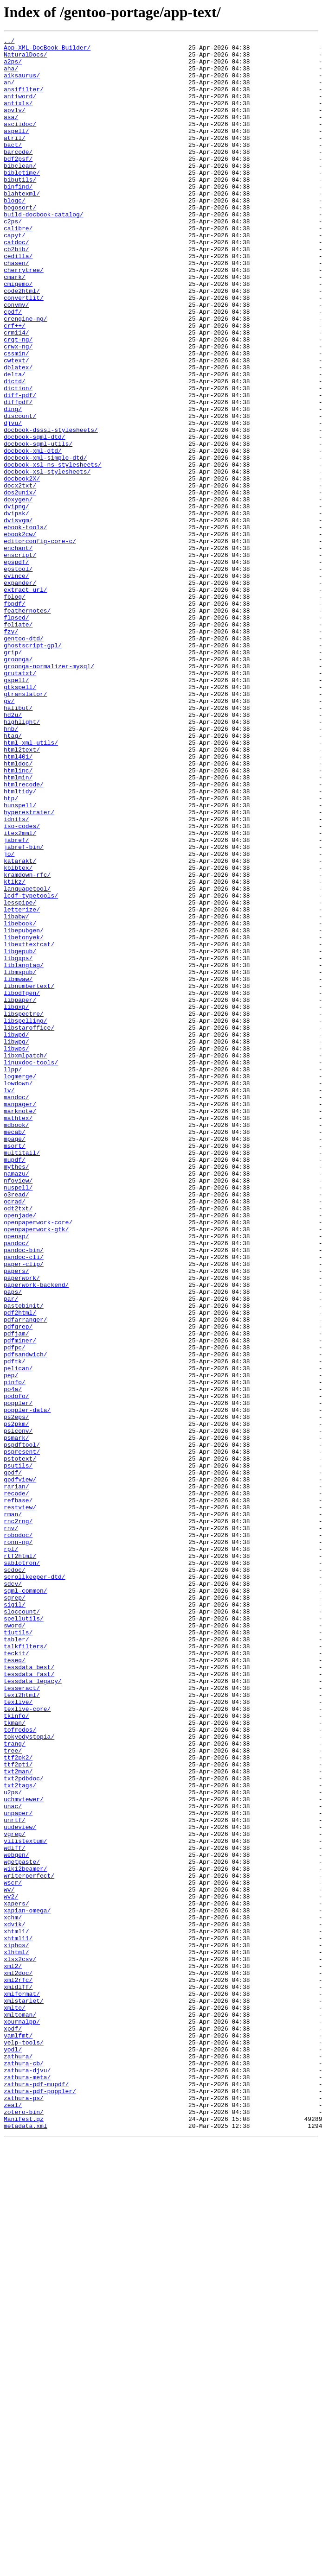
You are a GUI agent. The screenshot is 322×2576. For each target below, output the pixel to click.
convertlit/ (24, 350)
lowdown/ (18, 1293)
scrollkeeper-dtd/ (34, 1885)
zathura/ (18, 2460)
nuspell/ (18, 1418)
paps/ (13, 1543)
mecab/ (15, 1351)
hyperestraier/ (29, 967)
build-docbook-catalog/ (44, 250)
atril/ (15, 158)
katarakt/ (20, 1026)
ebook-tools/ (25, 625)
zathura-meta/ (27, 2485)
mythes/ (16, 1393)
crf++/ (15, 384)
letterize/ (22, 1084)
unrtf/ (15, 2177)
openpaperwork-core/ (38, 1460)
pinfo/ (15, 1651)
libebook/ (20, 1101)
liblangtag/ (24, 1151)
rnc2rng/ (18, 1818)
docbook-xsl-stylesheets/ (47, 559)
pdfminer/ (20, 1601)
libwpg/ (16, 1243)
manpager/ (20, 1318)
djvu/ (13, 500)
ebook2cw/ (20, 634)
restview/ (20, 1802)
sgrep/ (15, 1910)
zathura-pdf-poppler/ (40, 2502)
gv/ (9, 834)
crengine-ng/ (25, 375)
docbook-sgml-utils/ (38, 525)
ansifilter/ (24, 100)
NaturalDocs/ (25, 58)
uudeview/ (20, 2185)
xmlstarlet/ (24, 2394)
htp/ (11, 951)
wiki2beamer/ (25, 2235)
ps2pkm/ (16, 1701)
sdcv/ (13, 1893)
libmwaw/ (18, 1168)
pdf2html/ (20, 1568)
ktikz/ (15, 1051)
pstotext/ (20, 1743)
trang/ (15, 2085)
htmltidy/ (20, 942)
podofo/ (16, 1668)
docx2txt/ (20, 575)
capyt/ (15, 275)
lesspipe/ (20, 1076)
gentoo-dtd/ (24, 759)
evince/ (16, 684)
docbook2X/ (22, 567)
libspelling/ (25, 1218)
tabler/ (16, 1960)
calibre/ (18, 267)
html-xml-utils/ (31, 884)
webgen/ (16, 2219)
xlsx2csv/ (20, 2344)
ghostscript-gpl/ (33, 767)
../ (9, 42)
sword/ (15, 1943)
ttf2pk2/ (18, 2102)
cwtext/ (16, 425)
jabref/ (16, 1001)
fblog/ (15, 709)
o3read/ (16, 1426)
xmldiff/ (18, 2377)
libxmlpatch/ (25, 1259)
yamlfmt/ (18, 2435)
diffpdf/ (18, 475)
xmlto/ (15, 2402)
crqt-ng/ (18, 400)
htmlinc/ (18, 917)
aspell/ (16, 150)
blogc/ (15, 233)
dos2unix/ (20, 584)
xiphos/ (16, 2327)
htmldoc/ (18, 909)
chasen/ (16, 308)
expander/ (20, 692)
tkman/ (15, 2060)
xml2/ (13, 2352)
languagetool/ (27, 1059)
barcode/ (18, 175)
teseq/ (15, 1985)
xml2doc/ (18, 2360)
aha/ (11, 75)
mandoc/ (16, 1309)
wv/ (9, 2260)
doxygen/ (18, 592)
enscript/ (20, 659)
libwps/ (16, 1251)
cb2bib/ (16, 292)
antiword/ (20, 108)
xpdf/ (13, 2427)
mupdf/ (15, 1384)
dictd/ (15, 450)
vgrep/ (15, 2194)
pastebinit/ (24, 1560)
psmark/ (16, 1718)
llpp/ (13, 1276)
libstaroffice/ (29, 1226)
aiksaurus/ (22, 83)
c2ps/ (13, 258)
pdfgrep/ (18, 1585)
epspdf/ (16, 667)
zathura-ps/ (24, 2510)
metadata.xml (25, 2544)
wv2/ (11, 2269)
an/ (9, 92)
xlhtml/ (16, 2335)
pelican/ (18, 1635)
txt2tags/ (20, 2135)
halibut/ (18, 842)
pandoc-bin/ (24, 1493)
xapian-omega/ (27, 2285)
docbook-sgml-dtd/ (34, 517)
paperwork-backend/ (36, 1535)
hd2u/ (13, 851)
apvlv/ (15, 125)
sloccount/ (22, 1927)
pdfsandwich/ (25, 1618)
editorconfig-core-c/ (40, 642)
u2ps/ (13, 2143)
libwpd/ (16, 1234)
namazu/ (16, 1401)
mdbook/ (16, 1343)
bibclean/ (20, 192)
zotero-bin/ (24, 2527)
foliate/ (18, 742)
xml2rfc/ (18, 2369)
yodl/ (13, 2452)
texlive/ (18, 2035)
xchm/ (13, 2294)
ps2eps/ (16, 1693)
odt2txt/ (18, 1443)
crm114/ (16, 392)
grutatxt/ (20, 801)
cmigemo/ (18, 333)
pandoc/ (16, 1485)
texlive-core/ (27, 2043)
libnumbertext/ (29, 1176)
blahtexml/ (22, 225)
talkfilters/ (25, 1968)
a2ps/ (13, 67)
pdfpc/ (15, 1610)
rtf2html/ (20, 1860)
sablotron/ (22, 1868)
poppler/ (18, 1676)
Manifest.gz (24, 2536)
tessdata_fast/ (29, 2002)
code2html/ (22, 342)
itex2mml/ (20, 992)
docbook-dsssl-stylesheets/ (51, 509)
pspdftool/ (22, 1726)
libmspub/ (20, 1159)
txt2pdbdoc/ (24, 2127)
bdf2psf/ (18, 183)
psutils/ (18, 1751)
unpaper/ (18, 2169)
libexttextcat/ (29, 1126)
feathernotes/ (27, 726)
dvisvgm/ (18, 617)
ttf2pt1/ (18, 2110)
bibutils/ (20, 208)
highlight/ (22, 859)
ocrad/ (15, 1434)
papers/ (16, 1518)
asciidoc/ (20, 142)
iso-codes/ (22, 984)
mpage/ (15, 1359)
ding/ (13, 484)
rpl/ (11, 1852)
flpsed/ (16, 734)
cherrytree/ (24, 317)
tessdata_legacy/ (33, 2010)
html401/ (18, 901)
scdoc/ (15, 1877)
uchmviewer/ (24, 2152)
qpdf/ (13, 1760)
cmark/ (15, 325)
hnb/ (11, 867)
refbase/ (18, 1793)
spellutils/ (24, 1935)
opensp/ (16, 1476)
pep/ (11, 1643)
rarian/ (16, 1776)
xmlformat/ (22, 2385)
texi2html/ (22, 2027)
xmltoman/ (20, 2410)
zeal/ (13, 2519)
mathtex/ (18, 1334)
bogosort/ (20, 242)
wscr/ (13, 2252)
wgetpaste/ (22, 2227)
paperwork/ (22, 1526)
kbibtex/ (18, 1034)
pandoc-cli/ (24, 1501)
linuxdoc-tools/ (31, 1268)
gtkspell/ (20, 817)
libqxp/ (16, 1201)
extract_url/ (25, 700)
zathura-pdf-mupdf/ (36, 2494)
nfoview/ (18, 1409)
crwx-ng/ (18, 409)
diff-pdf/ (20, 467)
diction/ (18, 459)
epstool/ (18, 675)
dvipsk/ (16, 609)
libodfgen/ (22, 1184)
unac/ (13, 2160)
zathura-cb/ (24, 2469)
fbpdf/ (15, 717)
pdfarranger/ (25, 1576)
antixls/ (18, 117)
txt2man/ (18, 2118)
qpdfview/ (20, 1768)
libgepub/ (20, 1134)
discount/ (20, 492)
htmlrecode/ (24, 934)
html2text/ (22, 892)
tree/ (13, 2093)
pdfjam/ (16, 1593)
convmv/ (16, 358)
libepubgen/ (24, 1109)
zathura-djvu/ (27, 2477)
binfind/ (18, 217)
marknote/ (20, 1326)
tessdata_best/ (29, 1993)
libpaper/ (20, 1193)
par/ (11, 1551)
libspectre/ (24, 1209)
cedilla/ (18, 300)
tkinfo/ (16, 2052)
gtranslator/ (25, 826)
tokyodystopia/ (29, 2077)
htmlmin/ (18, 926)
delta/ (15, 442)
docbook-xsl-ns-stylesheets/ (53, 550)
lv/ (9, 1301)
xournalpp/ (22, 2419)
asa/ (11, 133)
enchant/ (18, 650)
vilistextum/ (25, 2202)
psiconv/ (18, 1710)
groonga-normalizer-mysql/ (49, 792)
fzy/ (11, 751)
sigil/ (15, 1918)
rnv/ (11, 1827)
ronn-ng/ (18, 1843)
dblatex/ (18, 434)
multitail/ (22, 1376)
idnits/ (16, 976)
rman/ (13, 1810)
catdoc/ (16, 283)
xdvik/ (15, 2302)
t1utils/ (18, 1952)
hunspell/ (20, 959)
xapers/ (16, 2277)
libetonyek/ (24, 1118)
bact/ (13, 167)
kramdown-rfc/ (27, 1042)
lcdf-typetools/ (31, 1067)
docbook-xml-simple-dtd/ (45, 542)
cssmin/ (16, 417)
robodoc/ (18, 1835)
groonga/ (18, 784)
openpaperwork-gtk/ (36, 1468)
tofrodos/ (20, 2068)
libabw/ (16, 1093)
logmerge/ (20, 1284)
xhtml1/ (16, 2310)
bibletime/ (22, 200)
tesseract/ (22, 2018)
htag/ (13, 876)
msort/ (15, 1368)
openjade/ (20, 1451)
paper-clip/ (24, 1510)
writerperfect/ (29, 2244)
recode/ (16, 1785)
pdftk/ (15, 1626)
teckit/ (16, 1977)
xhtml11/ (18, 2319)
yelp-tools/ (24, 2444)
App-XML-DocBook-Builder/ (47, 50)
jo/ (9, 1017)
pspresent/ (22, 1735)
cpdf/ (13, 367)
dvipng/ (16, 600)
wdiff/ (15, 2210)
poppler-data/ (27, 1685)
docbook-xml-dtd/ (33, 534)
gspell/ (16, 809)
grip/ (13, 776)
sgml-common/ (25, 1902)
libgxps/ (18, 1143)
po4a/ (13, 1660)
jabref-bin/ (24, 1009)
